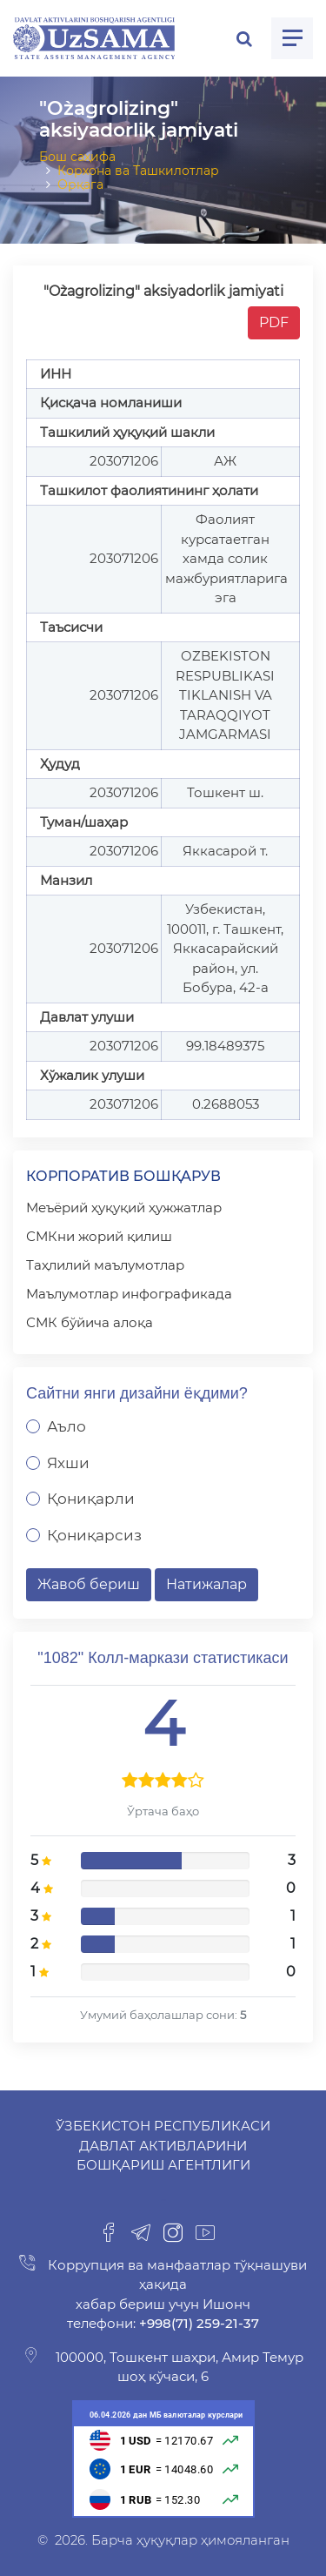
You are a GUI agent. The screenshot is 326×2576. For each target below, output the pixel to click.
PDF (274, 322)
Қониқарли (91, 1498)
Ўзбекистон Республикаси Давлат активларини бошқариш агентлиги (163, 2145)
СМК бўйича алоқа (89, 1322)
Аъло (66, 1426)
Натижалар (206, 1584)
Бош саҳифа (77, 157)
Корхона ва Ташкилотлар (138, 171)
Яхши (68, 1463)
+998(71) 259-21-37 (197, 2323)
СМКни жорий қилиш (99, 1236)
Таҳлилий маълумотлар (105, 1265)
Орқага (80, 184)
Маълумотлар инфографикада (129, 1293)
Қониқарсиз (94, 1535)
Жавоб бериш (88, 1584)
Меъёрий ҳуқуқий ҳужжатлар (124, 1207)
